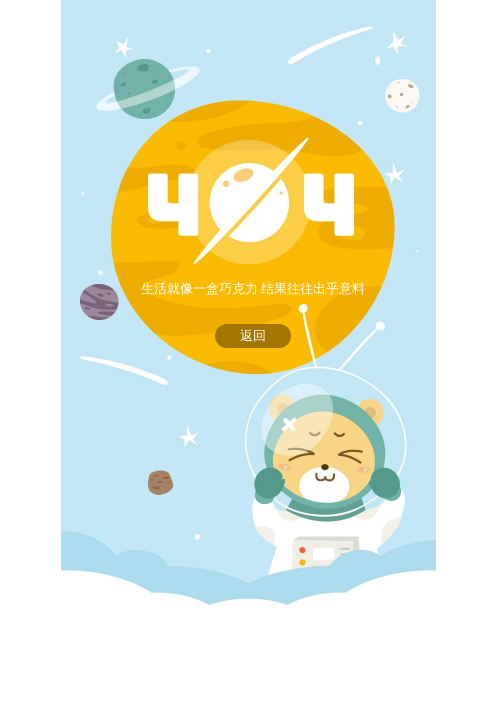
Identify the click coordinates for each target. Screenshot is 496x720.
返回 (253, 335)
